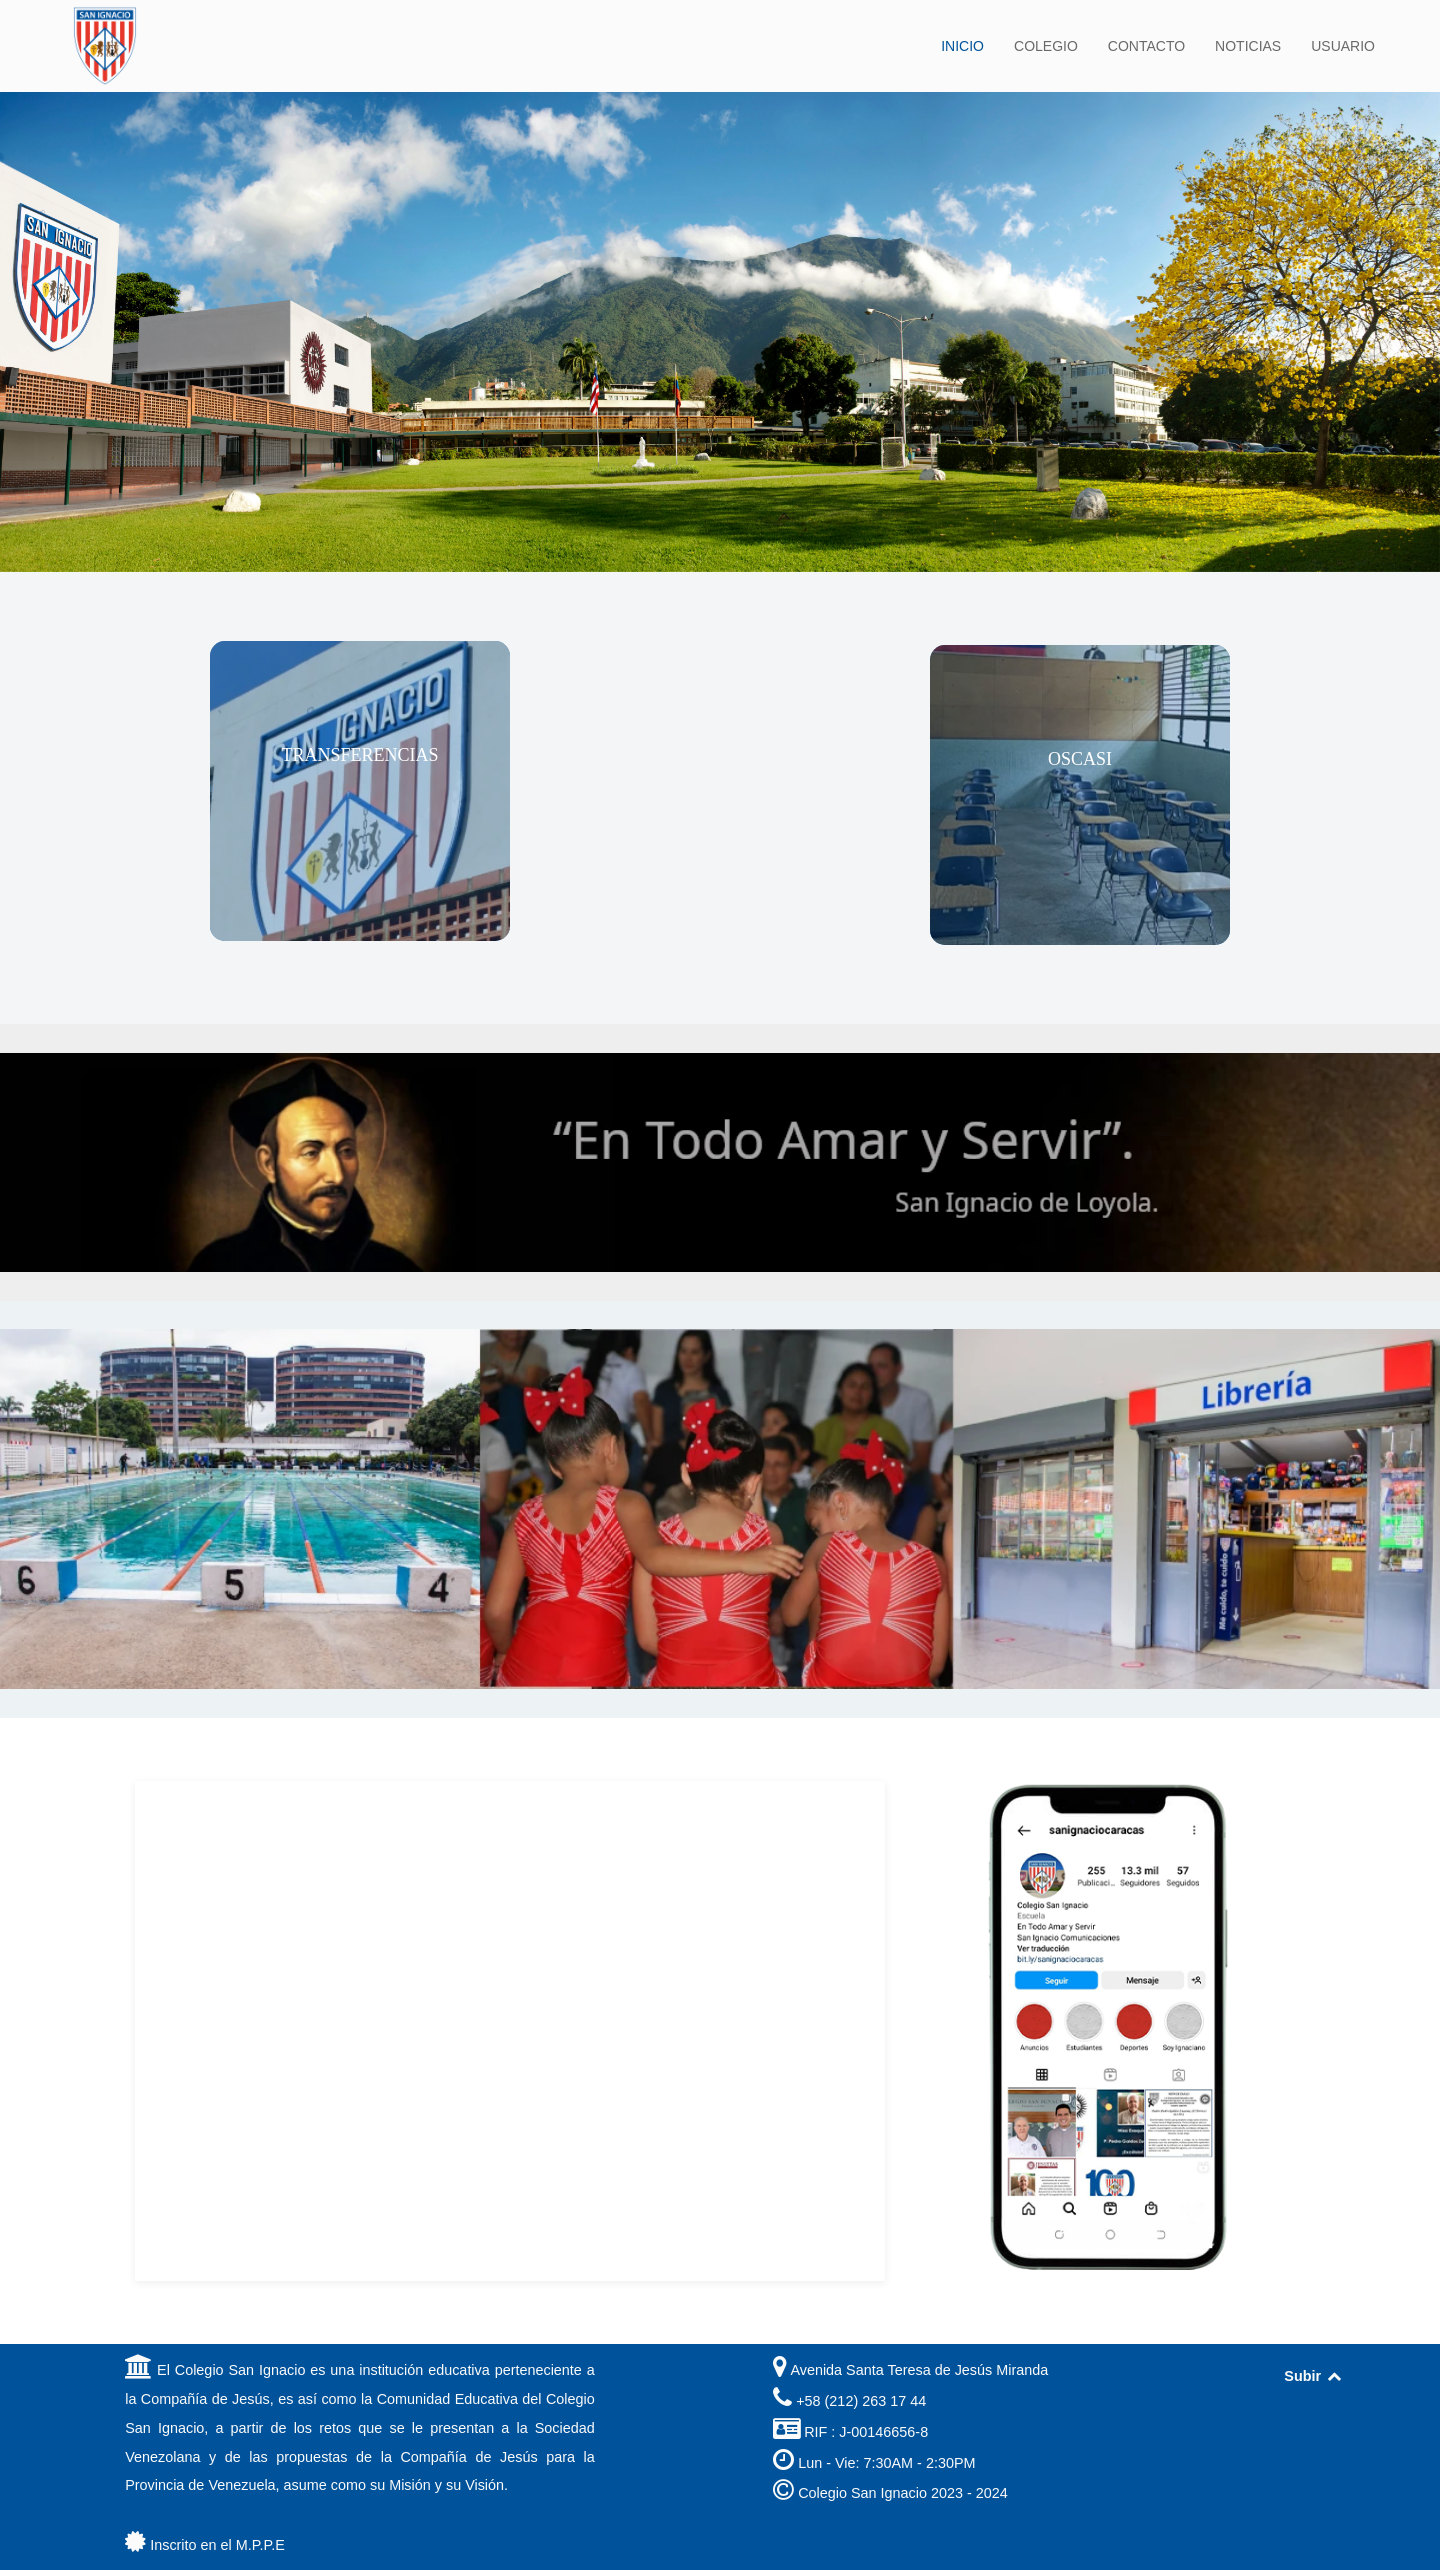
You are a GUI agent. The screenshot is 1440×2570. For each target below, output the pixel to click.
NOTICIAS (1248, 46)
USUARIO (1343, 46)
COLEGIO (1046, 46)
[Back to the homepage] (105, 46)
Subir (1313, 2376)
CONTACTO (1146, 46)
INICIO (962, 46)
